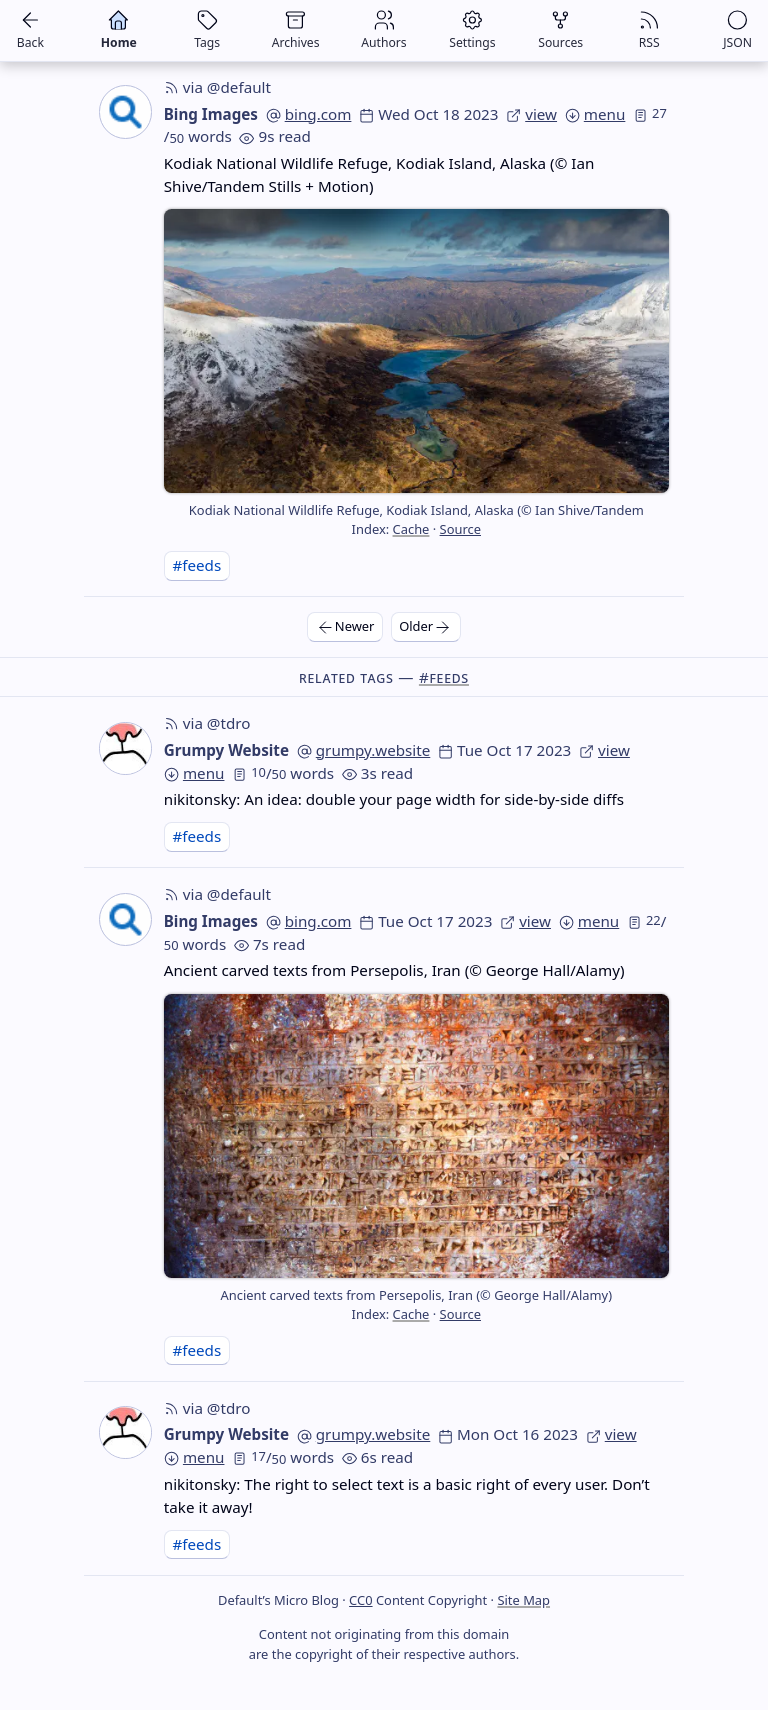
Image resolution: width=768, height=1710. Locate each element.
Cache (411, 529)
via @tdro (207, 723)
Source (460, 529)
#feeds (196, 565)
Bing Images (211, 114)
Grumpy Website (226, 750)
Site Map (523, 1600)
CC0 (360, 1600)
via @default (217, 87)
